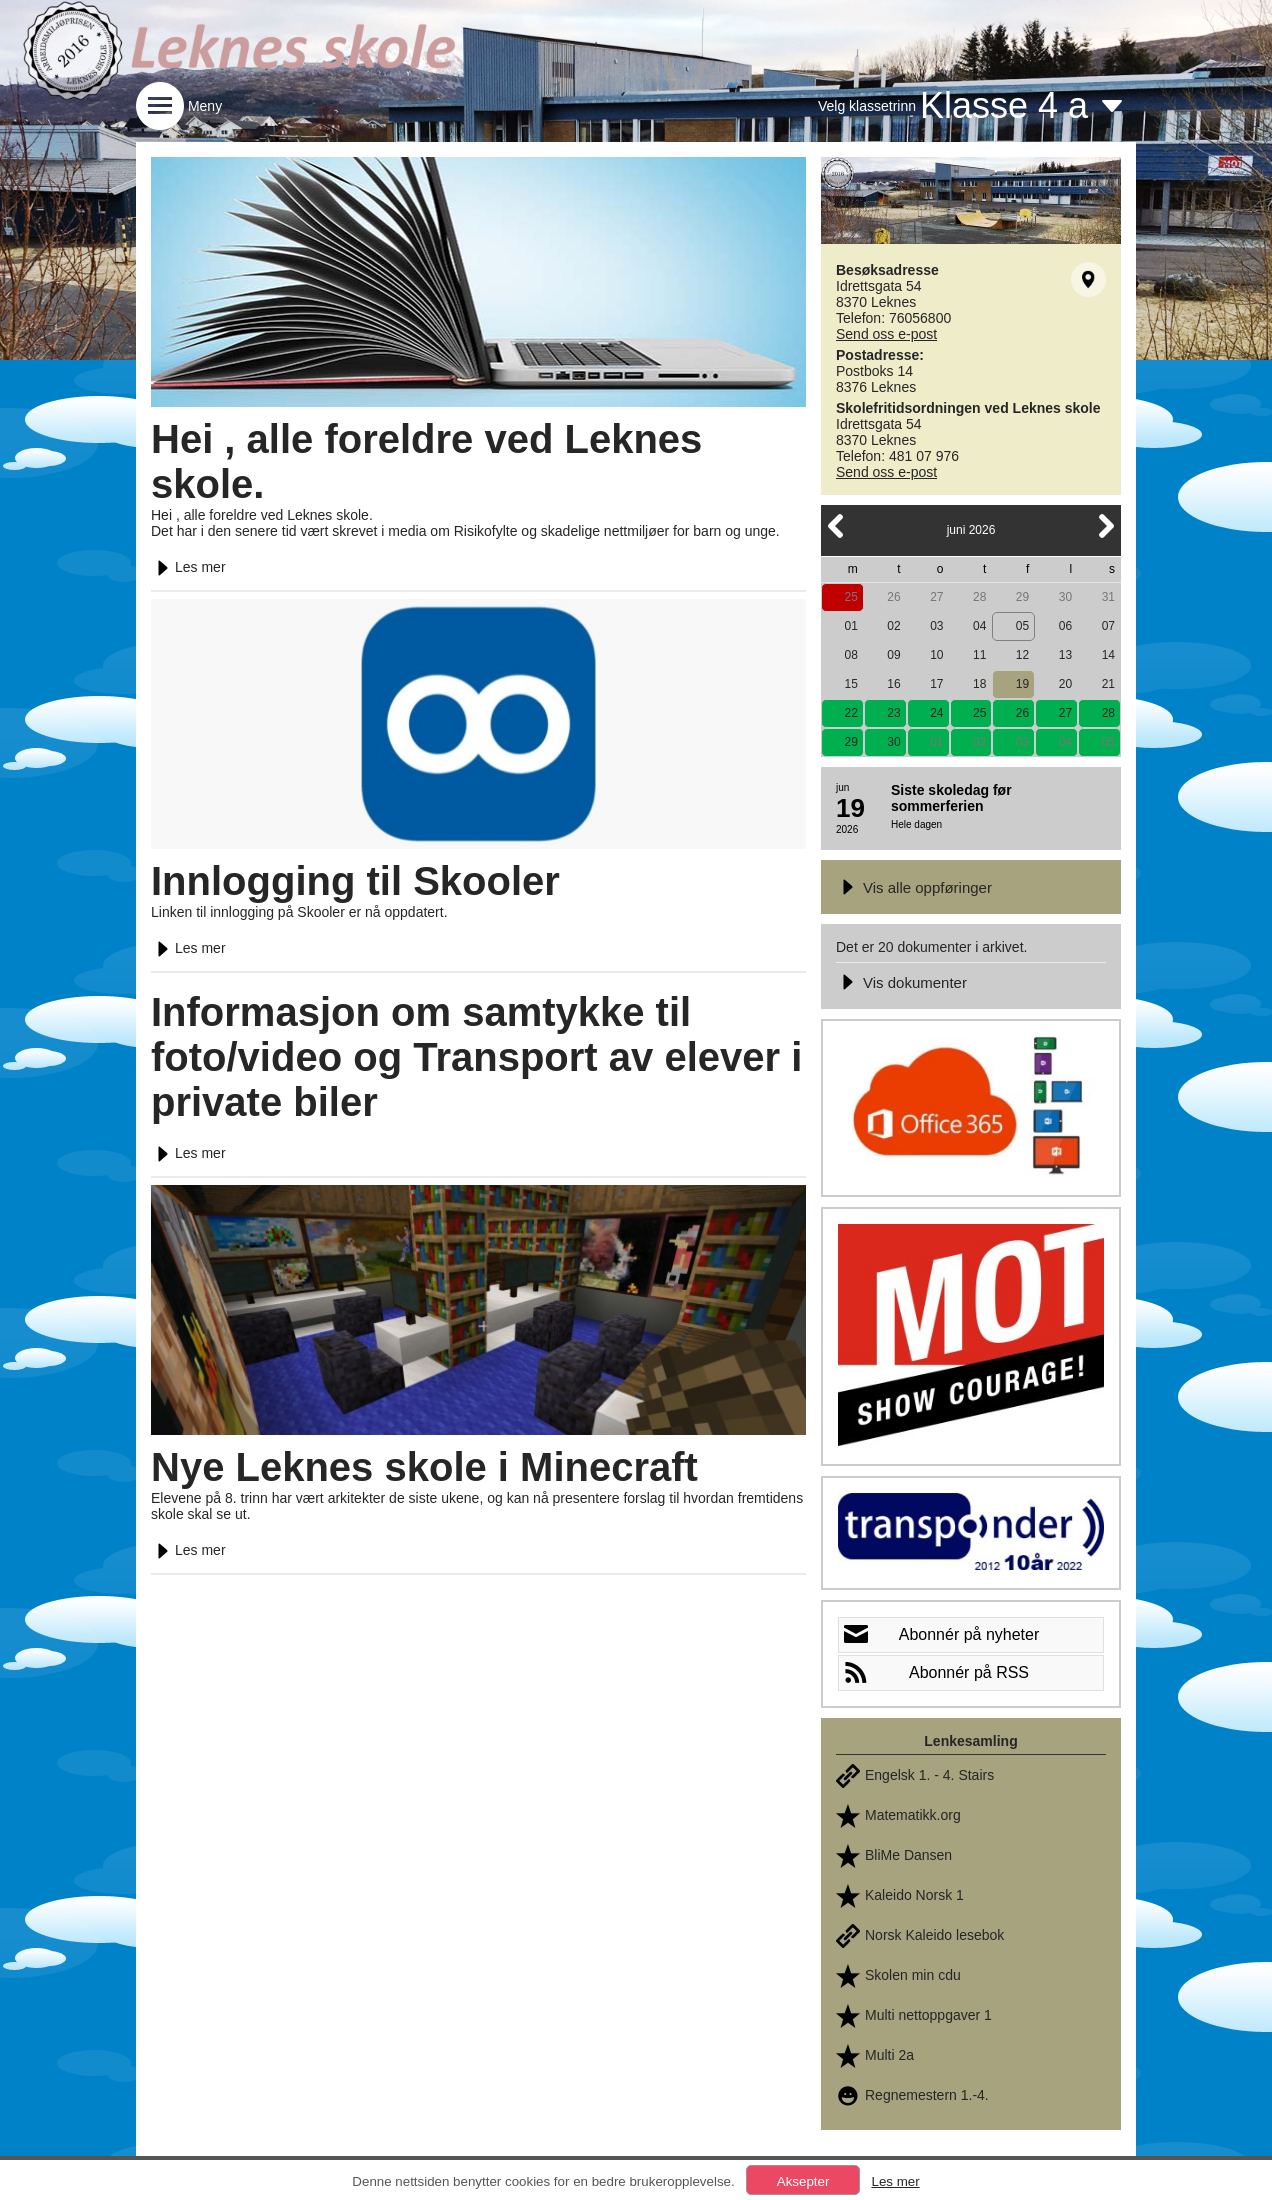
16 (893, 684)
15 (850, 684)
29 (1022, 597)
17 (936, 684)
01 (850, 626)
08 (850, 655)
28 (979, 597)
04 (979, 626)
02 (893, 626)
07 (1108, 626)
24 (936, 713)
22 (850, 713)
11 (979, 655)
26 (893, 597)
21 (1108, 684)
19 (1022, 684)
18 (979, 684)
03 (936, 626)
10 (936, 655)
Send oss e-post (886, 334)
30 (1065, 597)
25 (850, 597)
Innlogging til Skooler (355, 881)
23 (893, 713)
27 (936, 597)
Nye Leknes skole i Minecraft (424, 1467)
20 (1065, 684)
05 (1022, 626)
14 (1108, 655)
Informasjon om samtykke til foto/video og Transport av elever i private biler (476, 1057)
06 (1065, 626)
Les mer (188, 567)
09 (893, 655)
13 (1065, 655)
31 (1108, 597)
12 (1022, 655)
